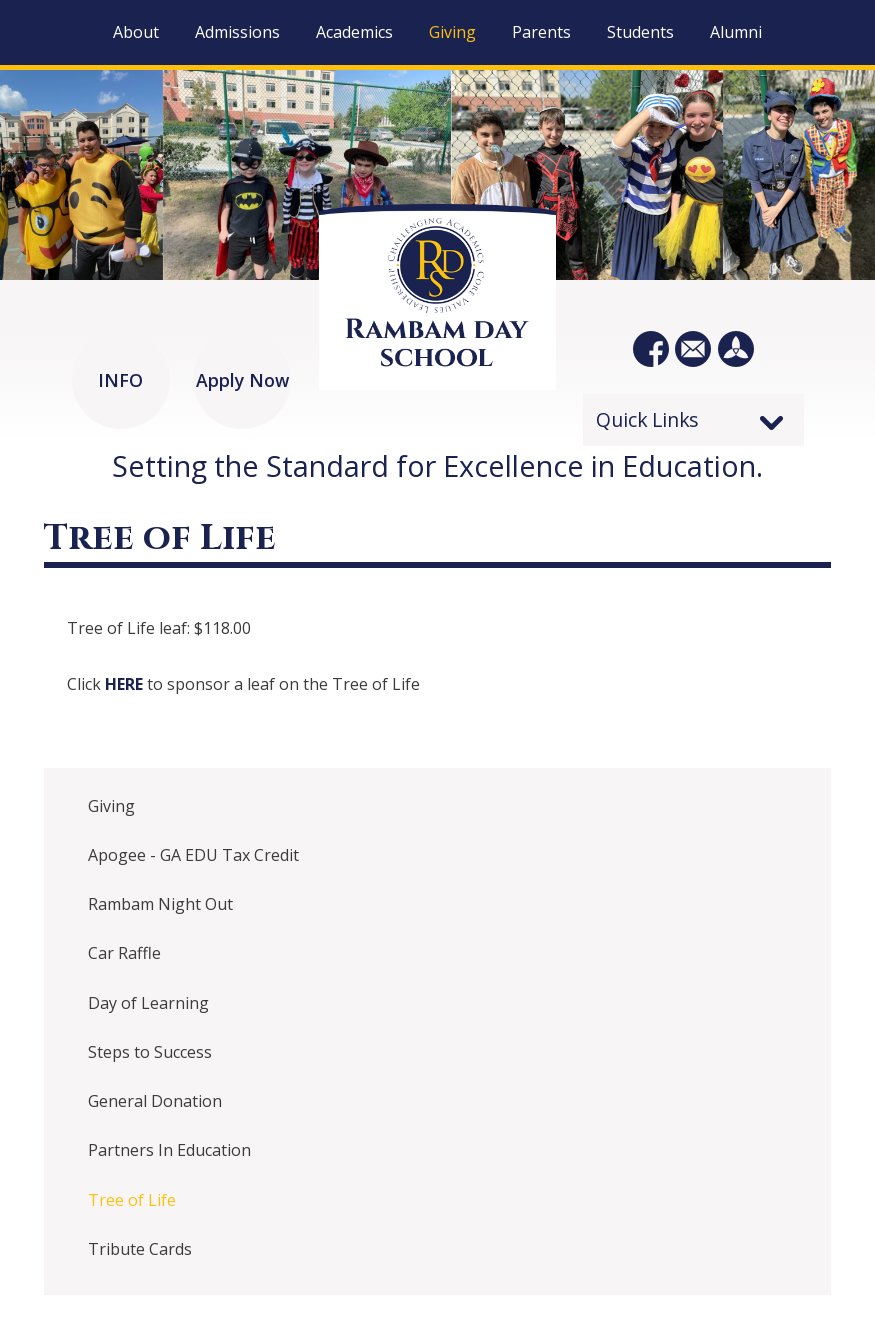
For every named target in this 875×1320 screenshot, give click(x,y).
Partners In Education (169, 1150)
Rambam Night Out (160, 904)
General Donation (155, 1101)
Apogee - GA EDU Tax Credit (193, 855)
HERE (126, 684)
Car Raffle (124, 953)
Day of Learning (148, 1003)
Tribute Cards (140, 1249)
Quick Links (647, 419)
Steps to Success (150, 1052)
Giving (111, 806)
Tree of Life (132, 1200)
